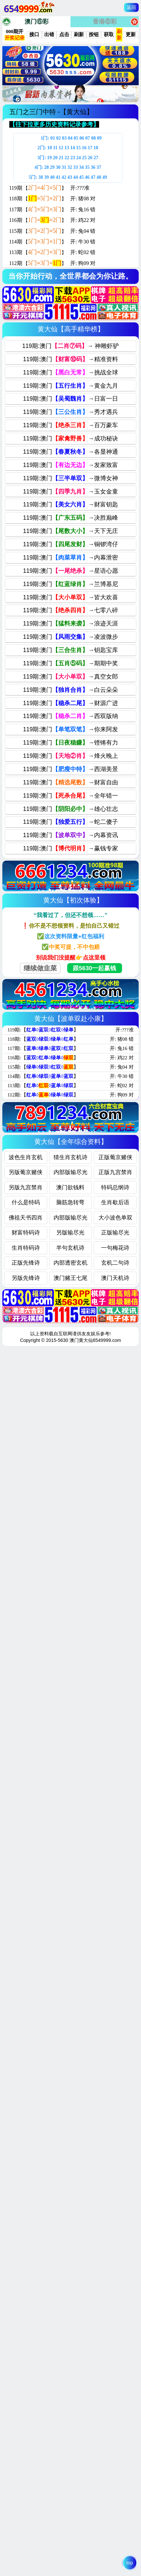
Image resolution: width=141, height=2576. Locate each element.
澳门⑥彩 (37, 21)
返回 (131, 7)
